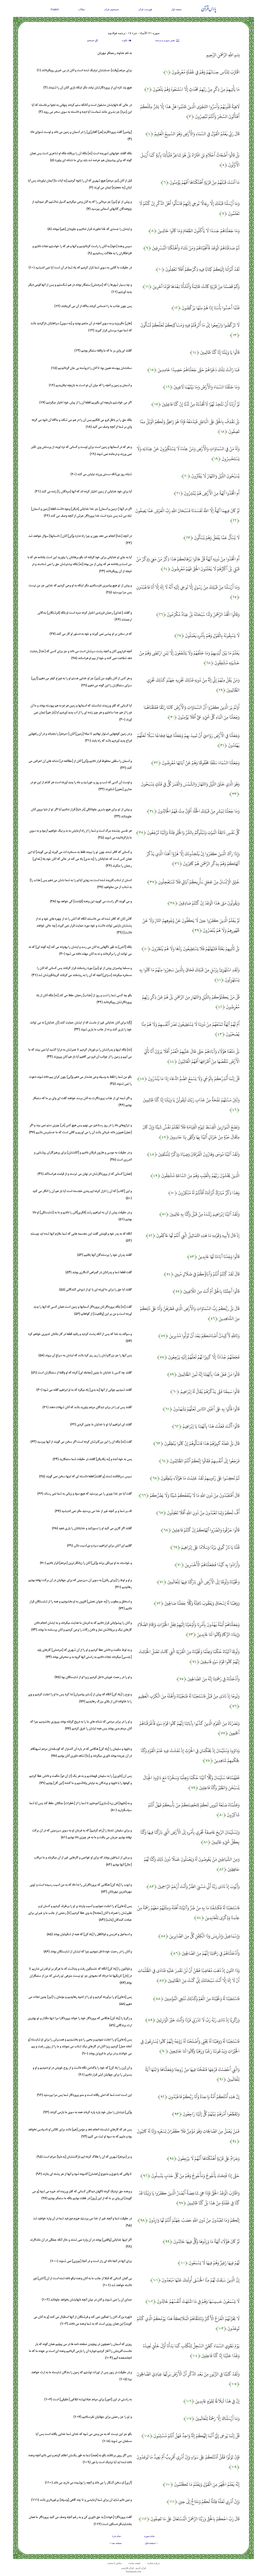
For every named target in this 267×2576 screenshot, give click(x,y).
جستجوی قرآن (111, 9)
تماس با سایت (114, 2563)
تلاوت (127, 40)
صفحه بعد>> (115, 2543)
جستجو (93, 40)
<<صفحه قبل (151, 2543)
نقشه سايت (134, 2563)
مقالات (81, 9)
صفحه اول (176, 9)
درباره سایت (153, 2563)
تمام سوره (149, 2536)
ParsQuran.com (133, 2571)
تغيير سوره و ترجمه (167, 40)
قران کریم (141, 2568)
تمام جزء (116, 2536)
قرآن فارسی (127, 2568)
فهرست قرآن (145, 9)
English (55, 9)
